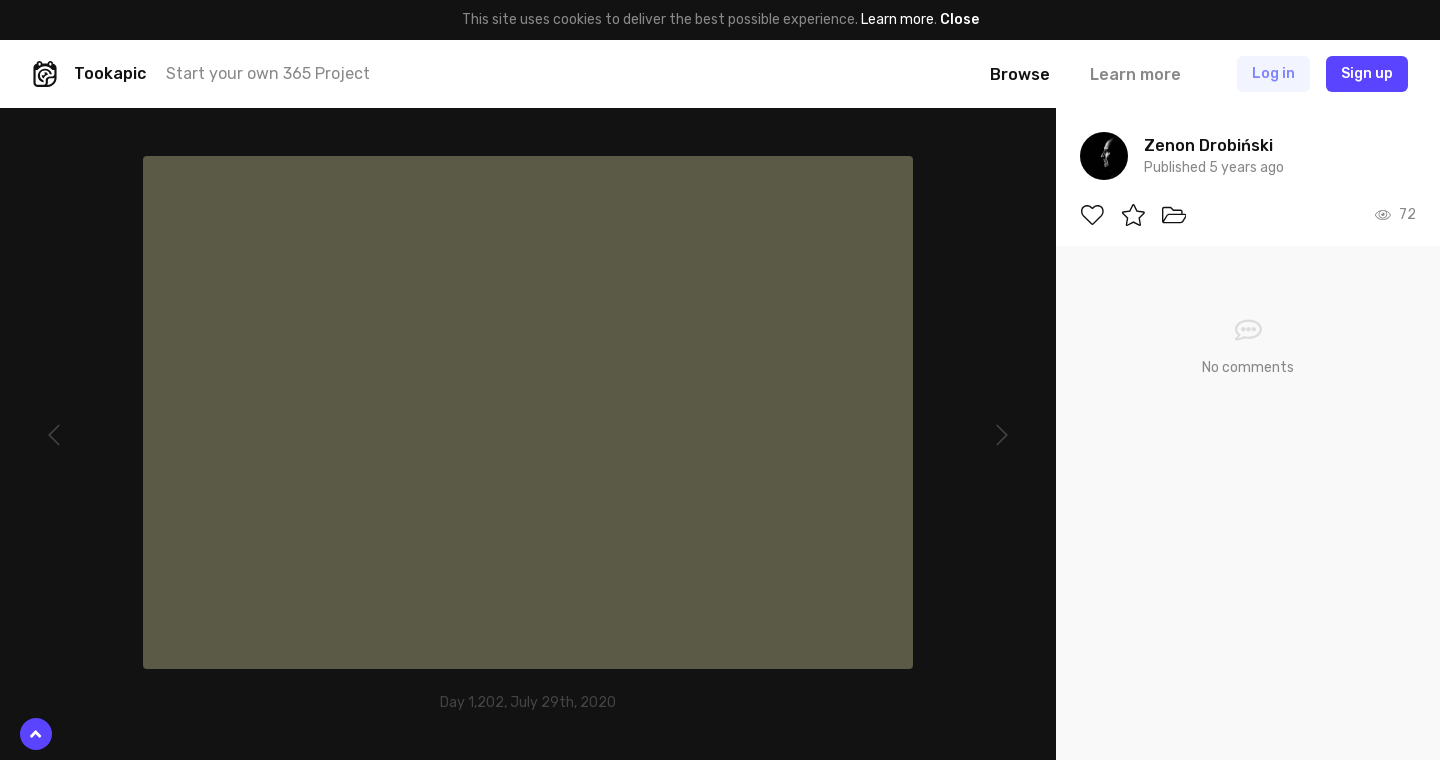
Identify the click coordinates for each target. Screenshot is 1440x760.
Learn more (897, 19)
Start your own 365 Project (268, 73)
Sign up (1367, 73)
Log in (1273, 73)
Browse (1020, 74)
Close (959, 19)
